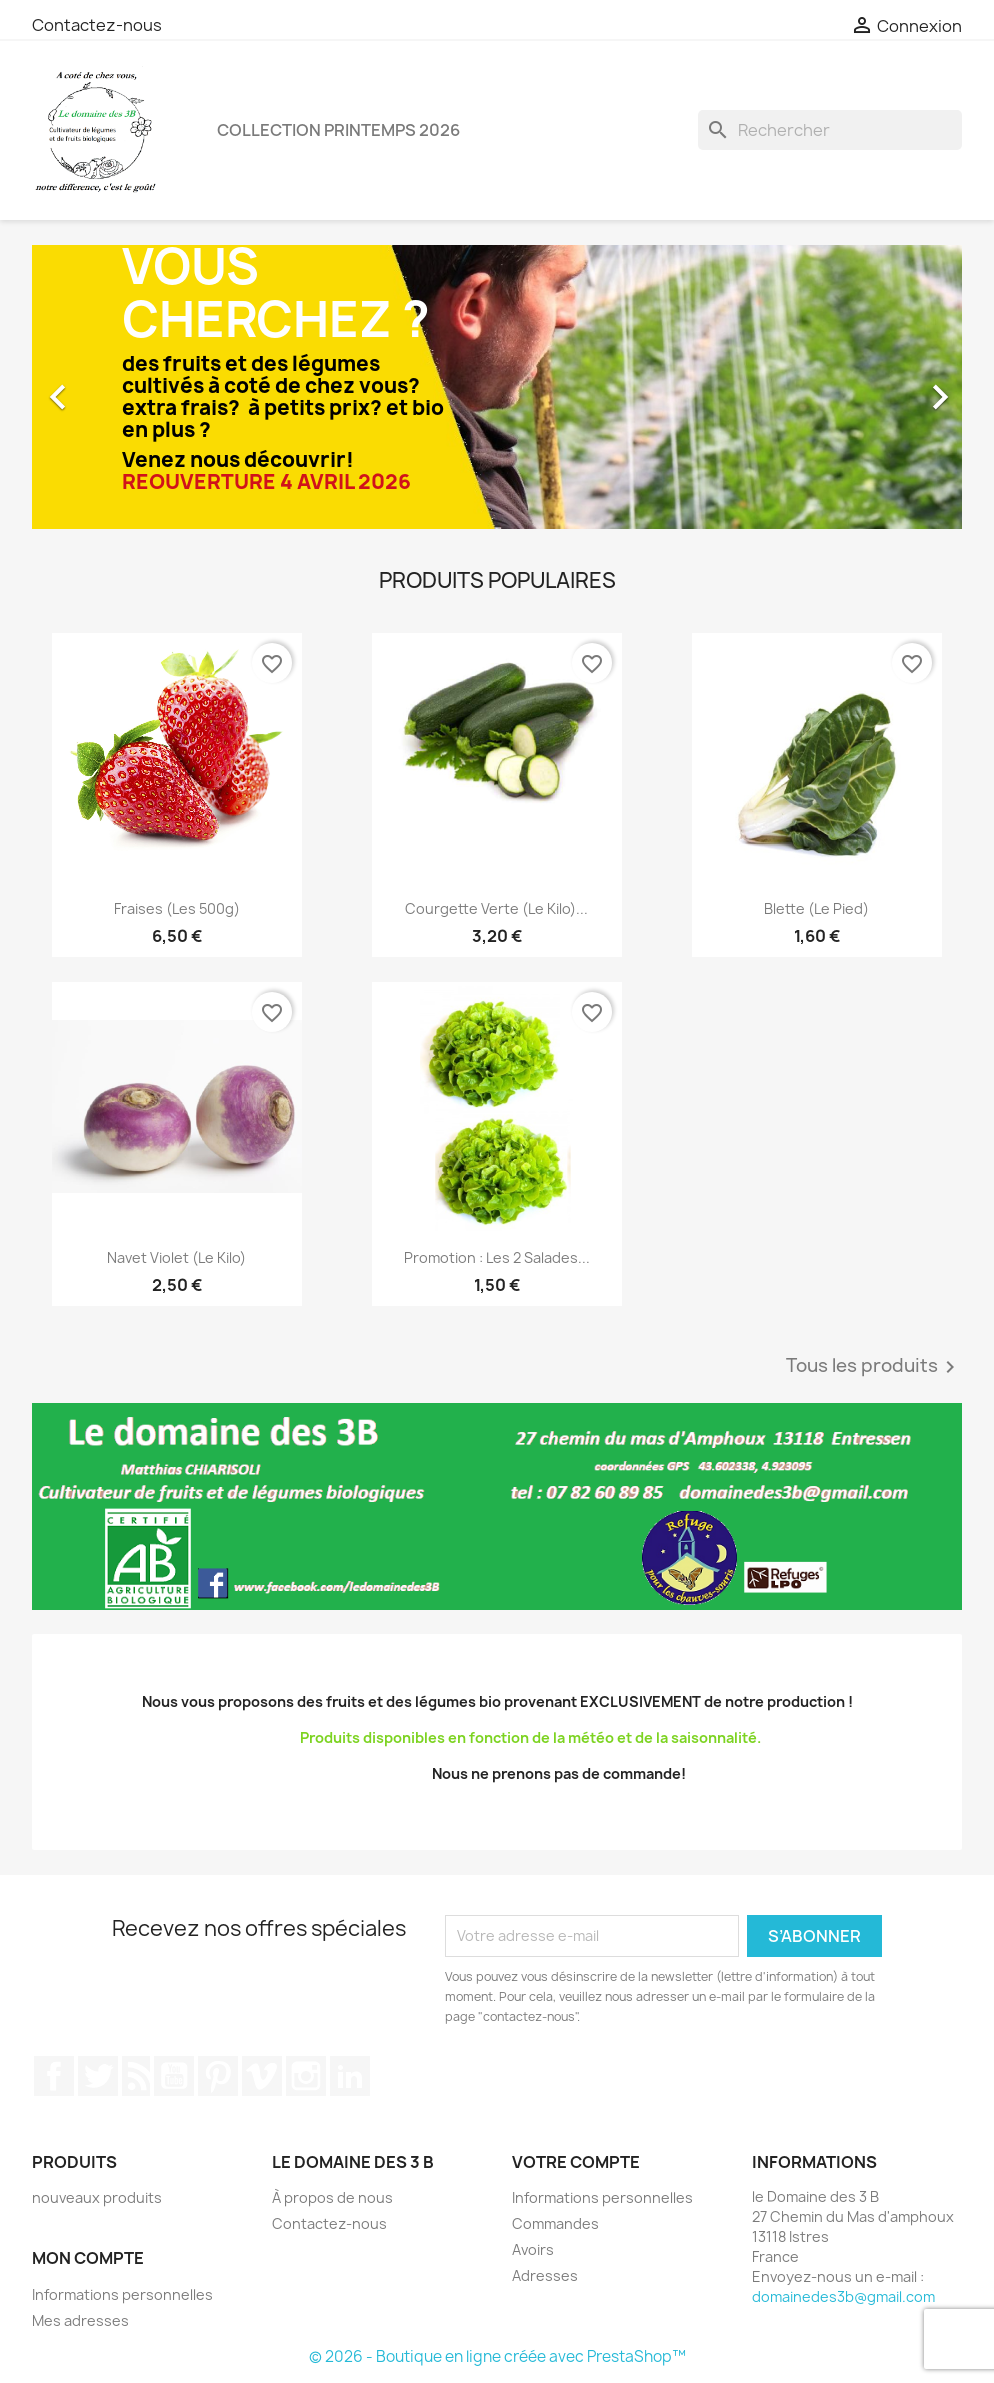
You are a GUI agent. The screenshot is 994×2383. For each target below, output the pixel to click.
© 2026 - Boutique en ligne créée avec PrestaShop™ (497, 2356)
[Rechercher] (830, 130)
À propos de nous (332, 2197)
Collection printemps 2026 (338, 130)
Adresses (545, 2275)
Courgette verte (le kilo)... (496, 908)
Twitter (98, 2076)
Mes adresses (80, 2320)
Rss (136, 2076)
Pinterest (218, 2076)
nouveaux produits (97, 2197)
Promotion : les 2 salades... (497, 1257)
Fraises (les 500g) (177, 908)
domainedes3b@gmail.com (843, 2296)
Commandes (555, 2223)
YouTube (174, 2076)
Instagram (306, 2076)
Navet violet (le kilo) (176, 1257)
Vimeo (262, 2076)
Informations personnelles (122, 2294)
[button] (102, 387)
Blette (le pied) (816, 908)
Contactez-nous (97, 25)
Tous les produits (874, 1367)
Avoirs (533, 2249)
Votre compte (576, 2162)
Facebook (54, 2076)
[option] (497, 387)
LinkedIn (350, 2076)
